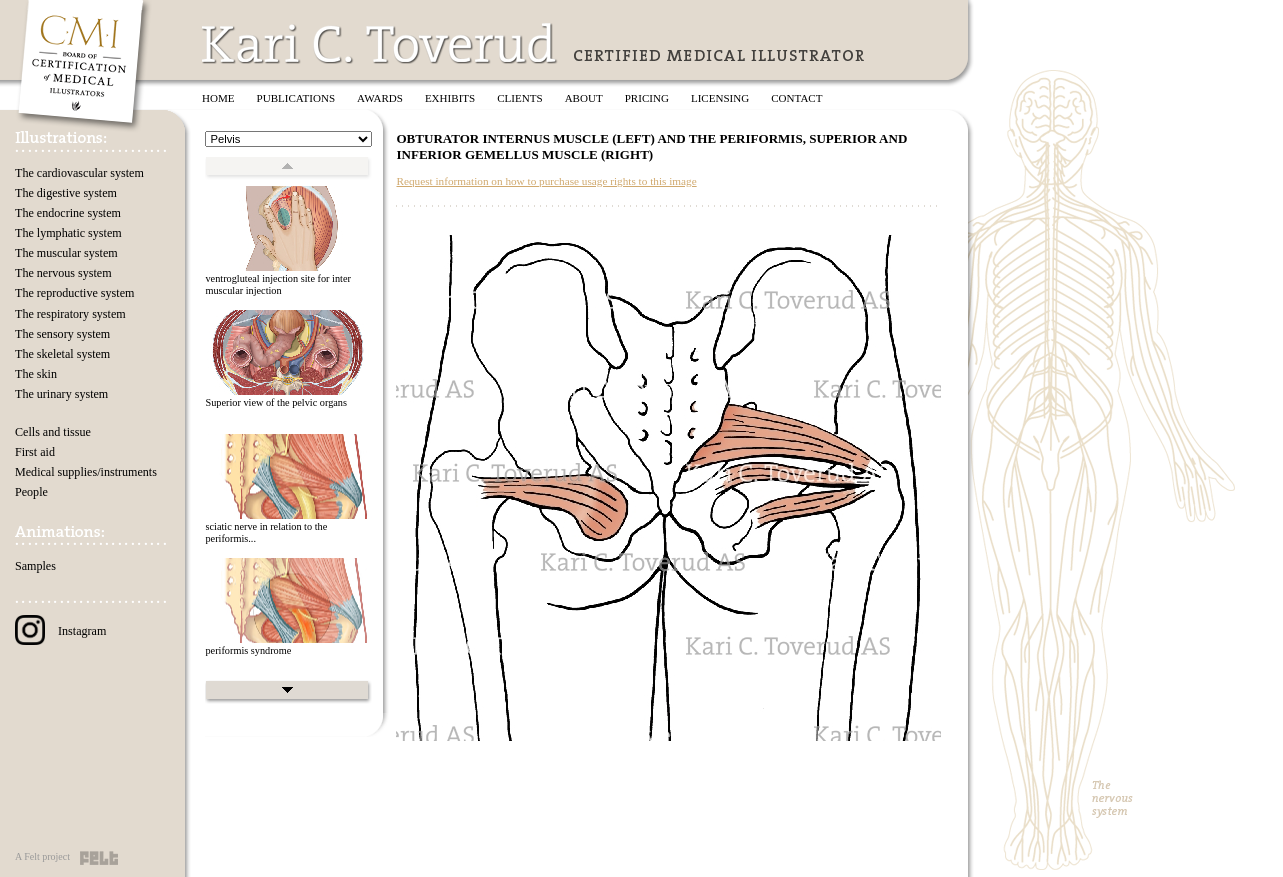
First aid (35, 452)
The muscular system (66, 253)
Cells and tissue (53, 432)
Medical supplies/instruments (86, 472)
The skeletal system (62, 354)
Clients (519, 98)
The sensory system (62, 334)
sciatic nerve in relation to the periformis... (266, 533)
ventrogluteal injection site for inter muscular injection (277, 285)
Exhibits (450, 98)
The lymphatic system (68, 233)
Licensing (720, 98)
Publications (296, 98)
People (31, 492)
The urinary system (61, 394)
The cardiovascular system (79, 173)
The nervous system (63, 273)
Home (218, 98)
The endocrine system (68, 213)
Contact (796, 98)
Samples (35, 566)
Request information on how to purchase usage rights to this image (546, 181)
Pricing (647, 98)
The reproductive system (74, 293)
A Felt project (42, 856)
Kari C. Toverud (380, 43)
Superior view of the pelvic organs (276, 402)
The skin (36, 374)
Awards (380, 98)
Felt (99, 858)
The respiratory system (70, 314)
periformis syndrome (248, 650)
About (584, 98)
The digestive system (66, 193)
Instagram (60, 631)
